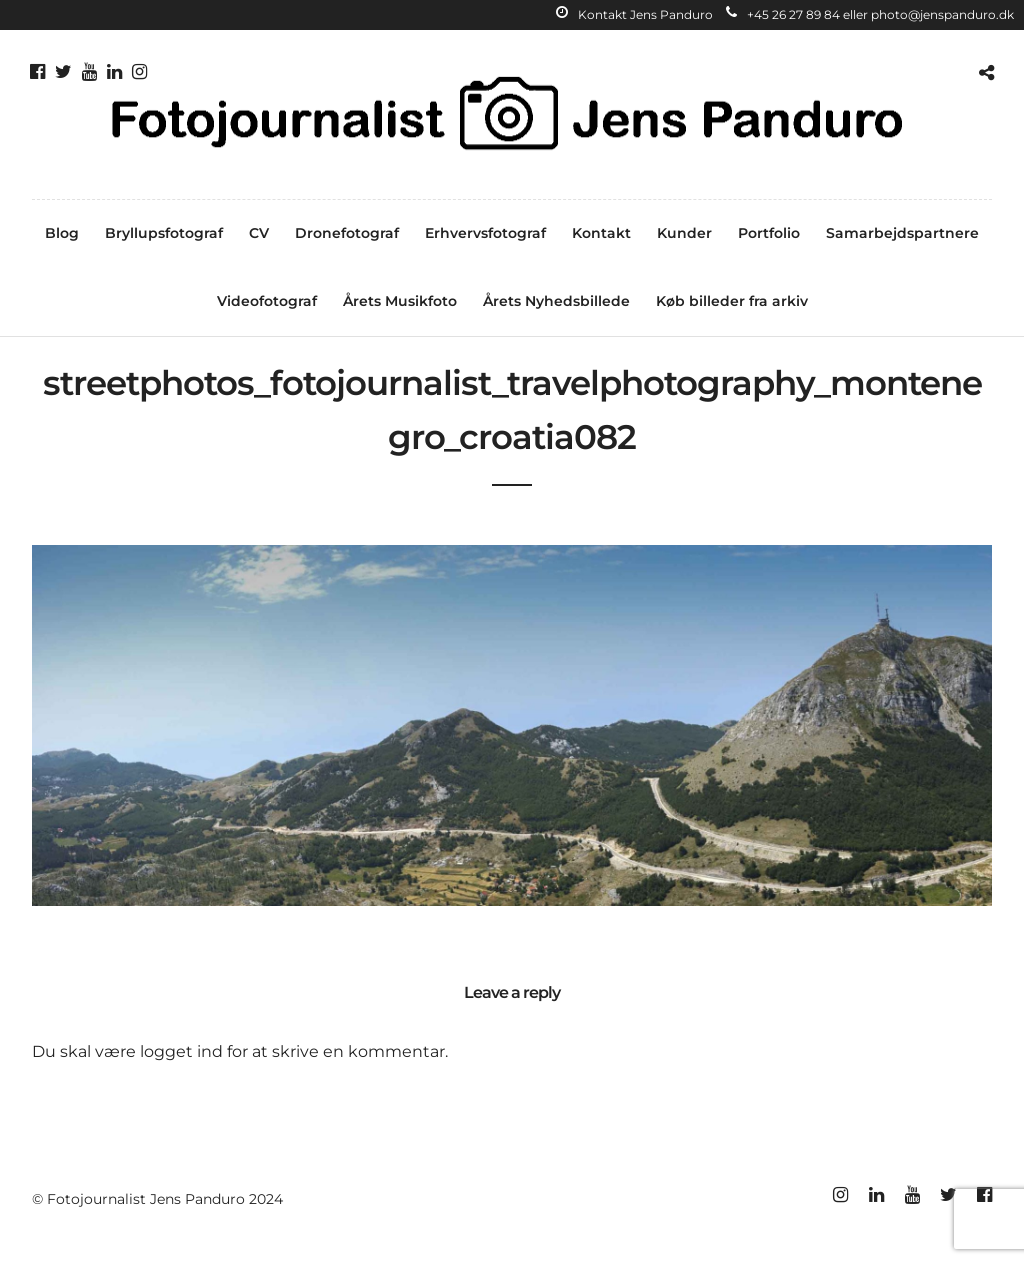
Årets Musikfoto (400, 301)
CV (259, 233)
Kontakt (601, 233)
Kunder (684, 233)
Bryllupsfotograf (164, 233)
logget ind (181, 1051)
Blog (62, 233)
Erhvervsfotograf (485, 233)
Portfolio (769, 233)
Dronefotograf (347, 233)
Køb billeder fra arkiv (732, 301)
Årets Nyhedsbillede (556, 301)
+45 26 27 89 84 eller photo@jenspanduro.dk (870, 14)
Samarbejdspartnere (902, 233)
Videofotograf (267, 301)
